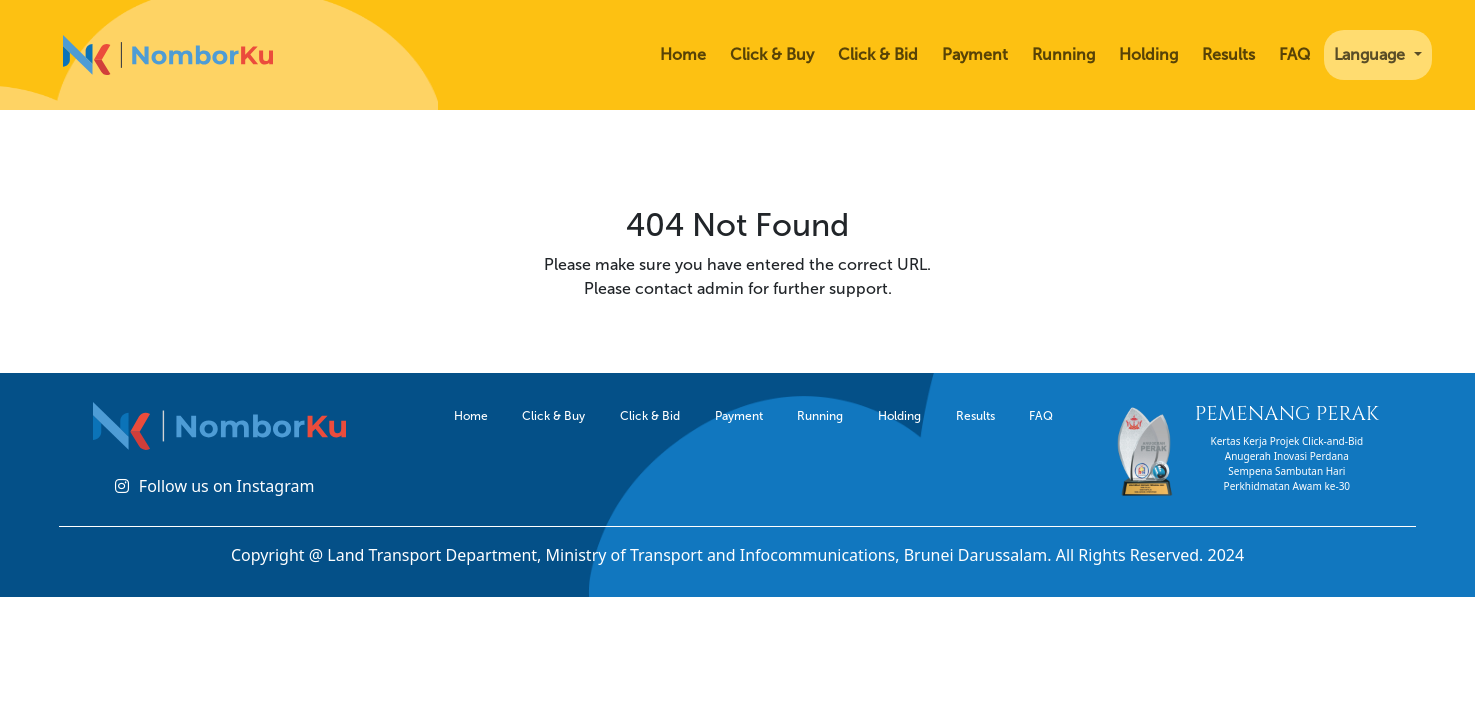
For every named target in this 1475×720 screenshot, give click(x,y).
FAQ (1294, 54)
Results (1228, 54)
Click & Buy (772, 54)
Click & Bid (878, 54)
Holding (1148, 54)
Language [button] (1371, 54)
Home (683, 54)
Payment (975, 54)
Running (1063, 54)
